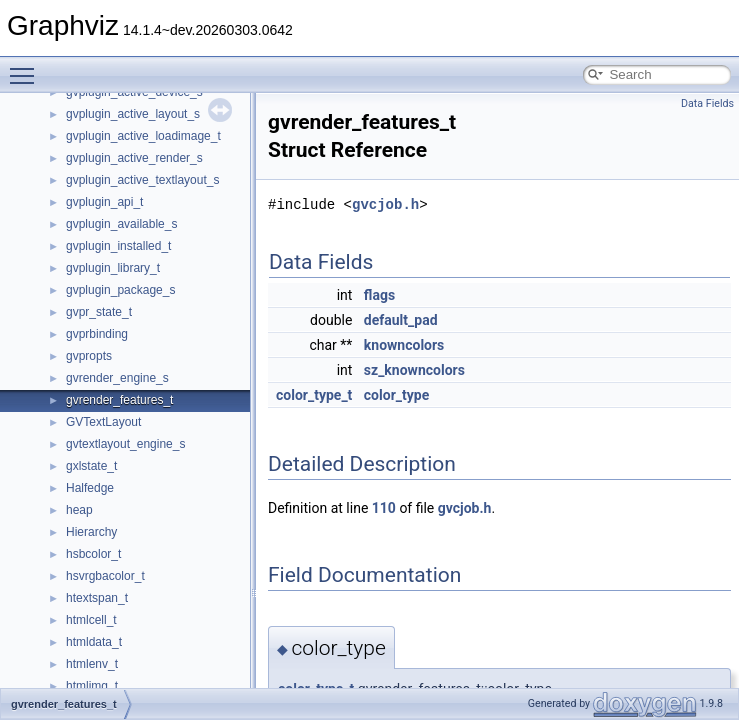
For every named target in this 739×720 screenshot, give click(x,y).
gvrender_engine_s (117, 378)
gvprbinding (97, 334)
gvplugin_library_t (113, 268)
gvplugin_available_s (121, 224)
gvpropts (89, 356)
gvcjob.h (385, 204)
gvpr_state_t (99, 312)
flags (379, 295)
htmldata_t (94, 642)
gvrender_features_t (119, 400)
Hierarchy (91, 532)
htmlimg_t (92, 686)
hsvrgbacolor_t (105, 576)
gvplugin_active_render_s (134, 158)
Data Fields (707, 103)
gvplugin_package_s (120, 290)
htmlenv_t (92, 664)
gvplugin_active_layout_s (133, 114)
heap (79, 510)
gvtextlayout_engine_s (125, 444)
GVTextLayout (103, 422)
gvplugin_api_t (104, 202)
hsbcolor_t (93, 554)
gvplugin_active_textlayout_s (142, 180)
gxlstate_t (91, 466)
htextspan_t (97, 598)
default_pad (401, 320)
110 (384, 508)
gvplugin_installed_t (118, 246)
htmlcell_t (91, 620)
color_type (396, 395)
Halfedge (90, 488)
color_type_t (314, 395)
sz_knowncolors (414, 370)
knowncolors (404, 345)
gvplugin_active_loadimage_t (143, 136)
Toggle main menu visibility (27, 67)
